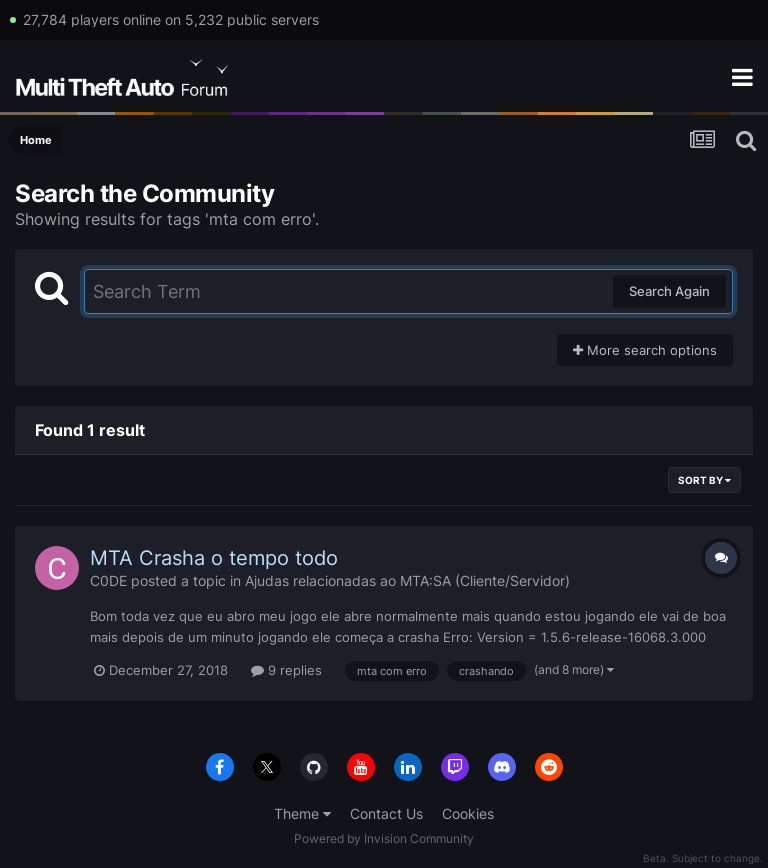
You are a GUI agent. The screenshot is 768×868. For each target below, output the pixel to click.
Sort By (704, 480)
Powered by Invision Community (384, 838)
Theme (302, 813)
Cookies (468, 813)
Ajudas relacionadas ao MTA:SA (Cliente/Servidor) (407, 580)
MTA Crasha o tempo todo (214, 558)
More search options (645, 350)
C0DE (108, 580)
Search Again (669, 291)
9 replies (286, 670)
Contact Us (386, 813)
